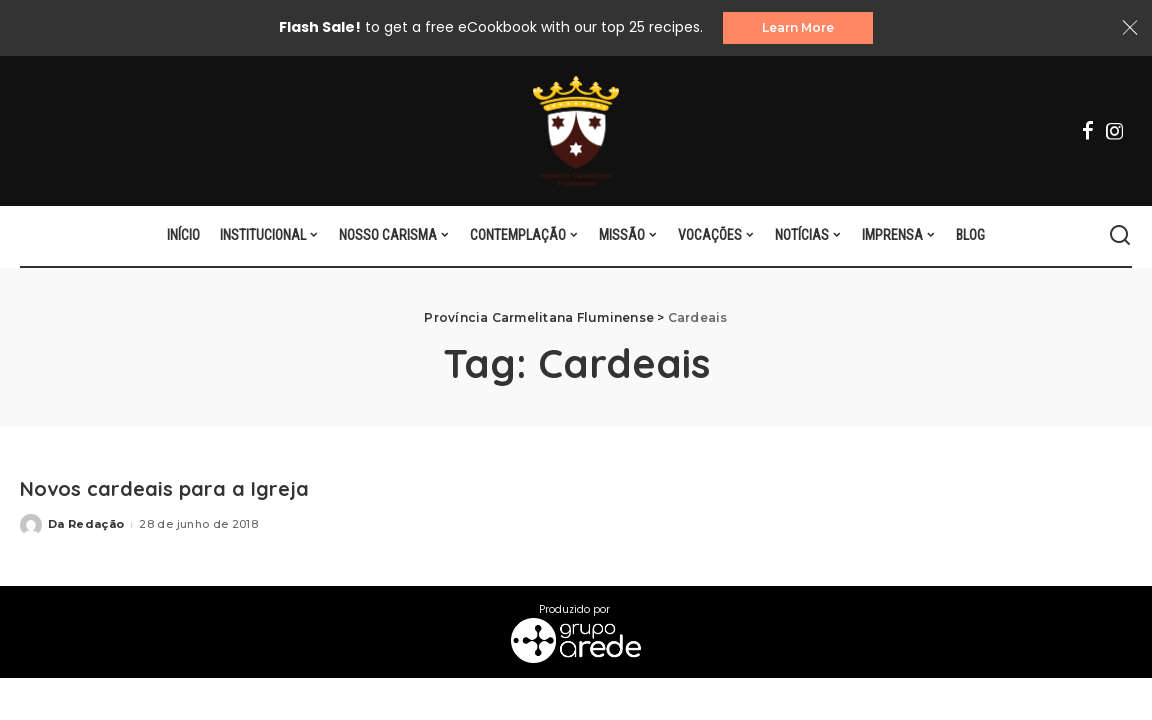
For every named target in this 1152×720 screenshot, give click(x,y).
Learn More (798, 27)
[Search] (1120, 236)
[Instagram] (1115, 131)
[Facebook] (1088, 131)
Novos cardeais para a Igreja (165, 488)
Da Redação (86, 524)
